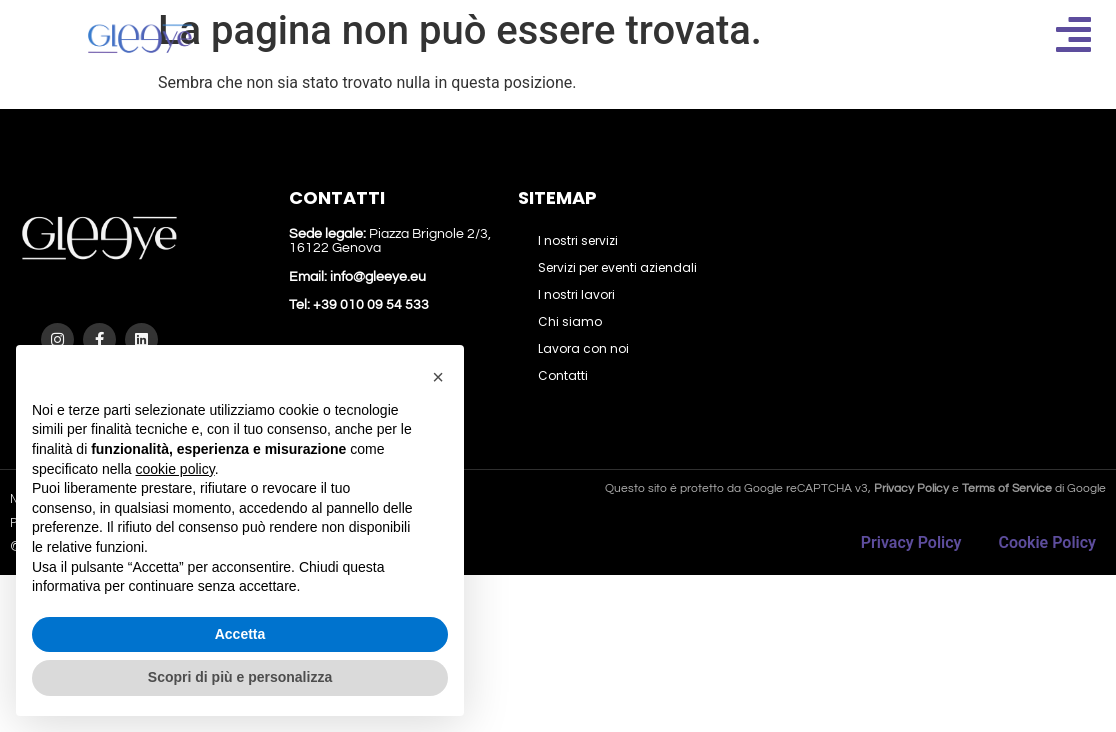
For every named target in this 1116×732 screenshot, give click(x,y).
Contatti (563, 375)
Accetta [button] (240, 634)
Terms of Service (1007, 488)
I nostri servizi (578, 240)
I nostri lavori (576, 294)
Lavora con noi (583, 348)
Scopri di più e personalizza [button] (240, 677)
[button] (438, 377)
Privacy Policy (911, 542)
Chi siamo (570, 321)
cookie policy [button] (175, 469)
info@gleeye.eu (378, 277)
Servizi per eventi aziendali (617, 267)
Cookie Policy (1047, 542)
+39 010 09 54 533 (369, 305)
